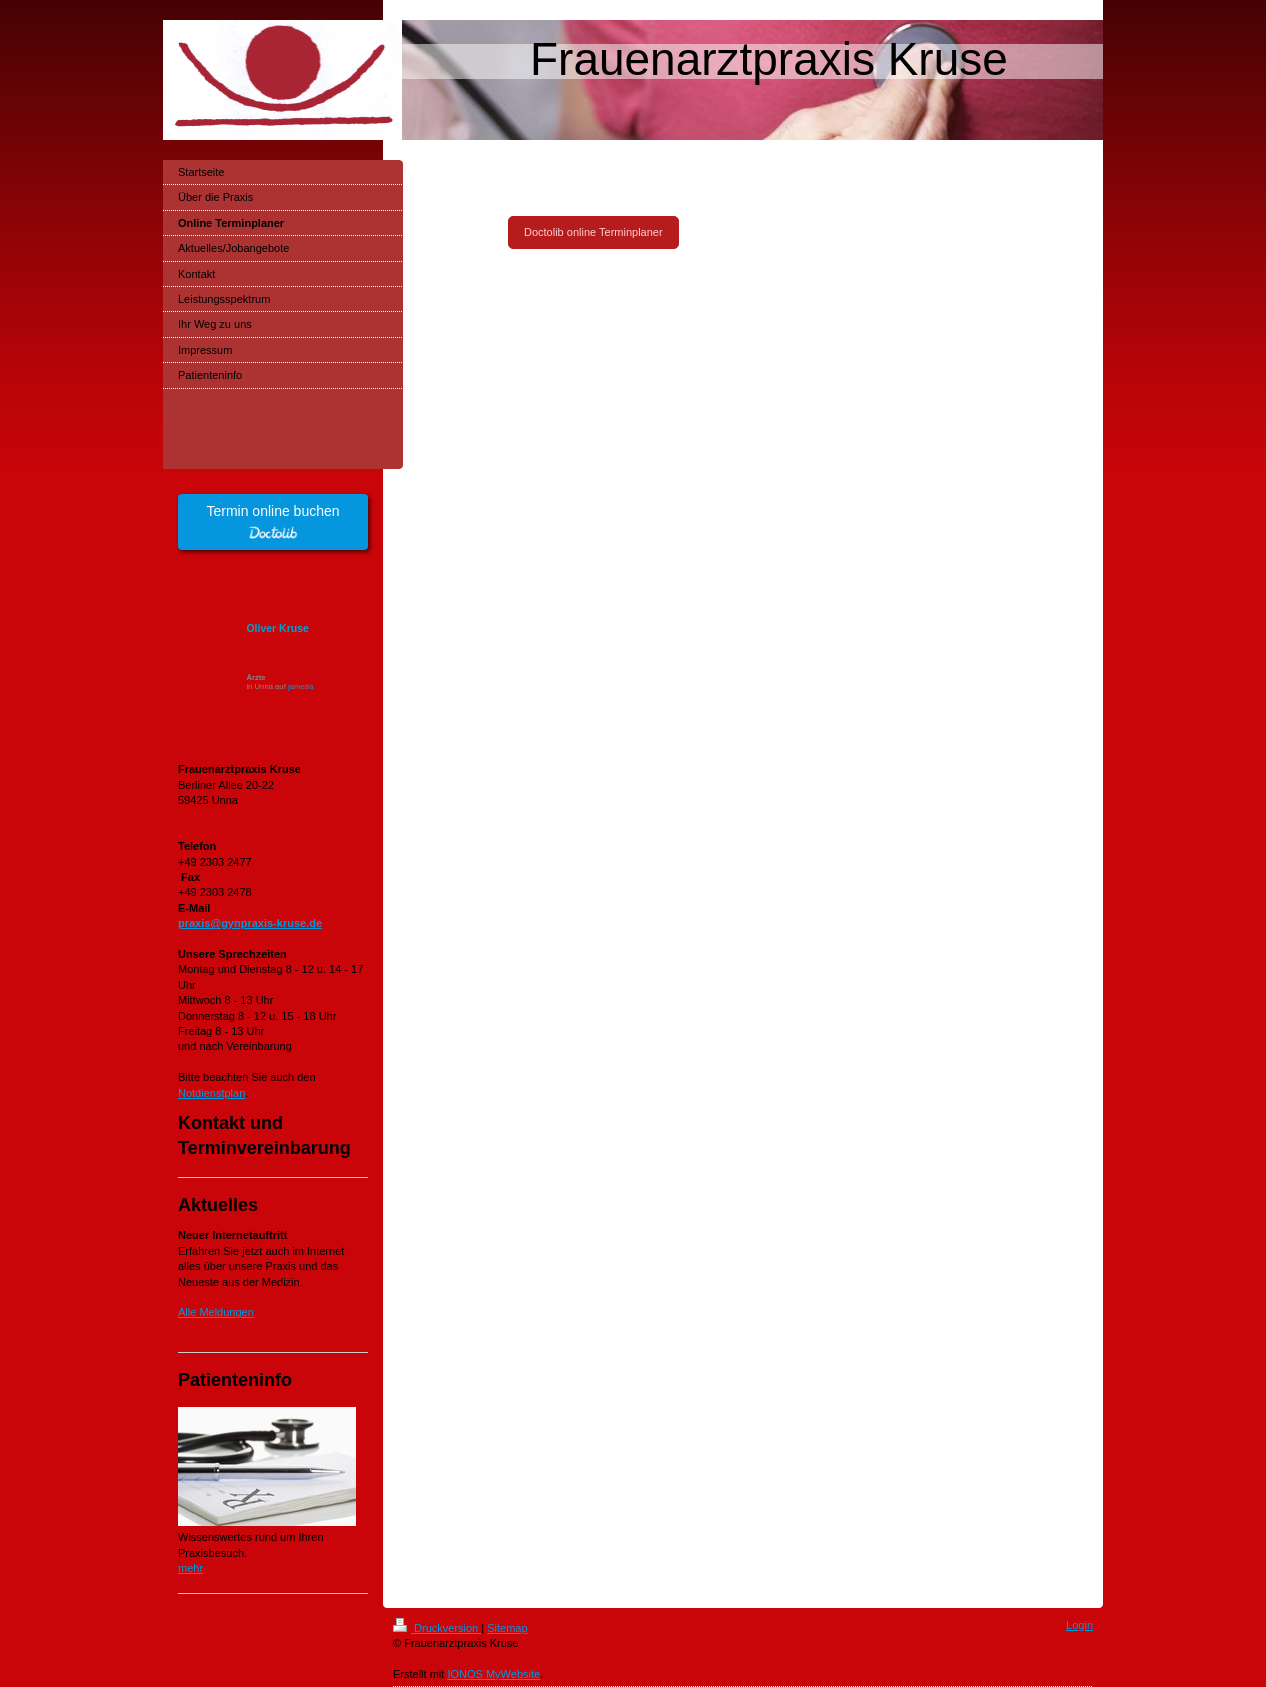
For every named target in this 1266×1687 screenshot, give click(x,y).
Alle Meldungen (216, 1312)
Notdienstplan (211, 1093)
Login (1079, 1625)
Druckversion (437, 1628)
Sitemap (507, 1628)
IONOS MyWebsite (493, 1674)
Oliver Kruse (277, 628)
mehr (190, 1568)
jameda (300, 686)
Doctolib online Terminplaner (593, 232)
